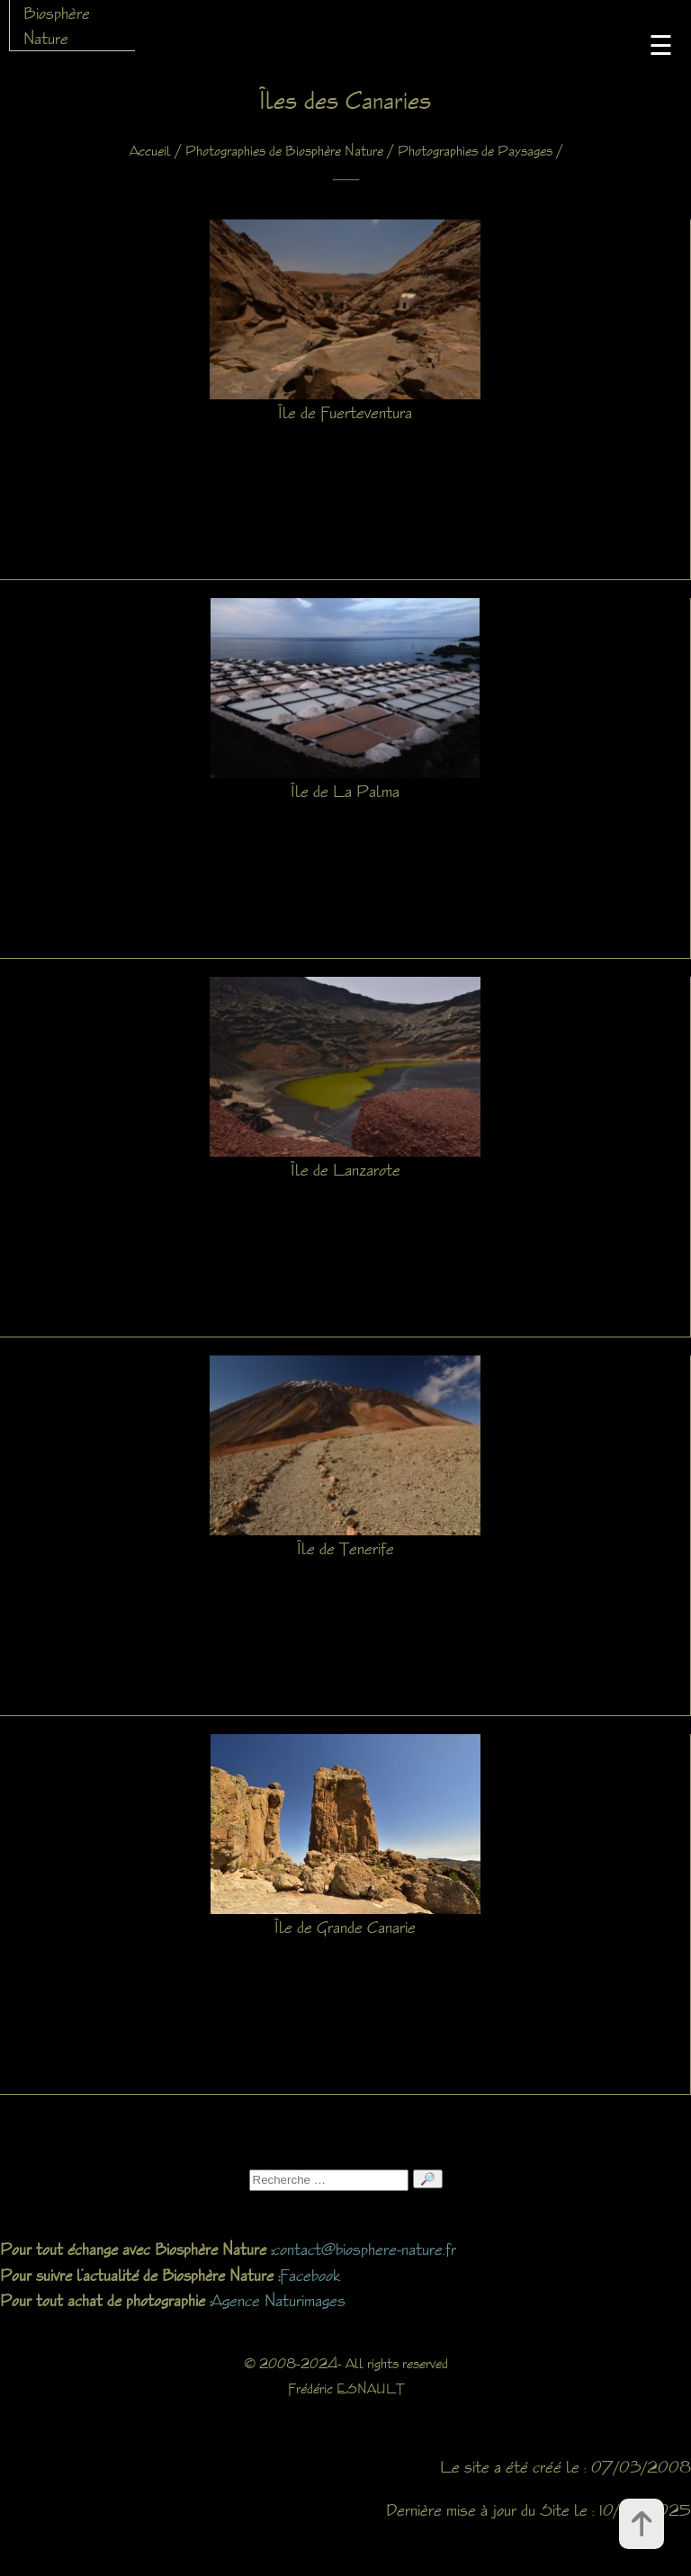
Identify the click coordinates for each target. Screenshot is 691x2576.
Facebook (310, 2274)
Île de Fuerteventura (345, 412)
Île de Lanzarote (345, 1169)
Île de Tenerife (345, 1548)
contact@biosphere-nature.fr (364, 2248)
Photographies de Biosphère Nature (284, 150)
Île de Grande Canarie (345, 1926)
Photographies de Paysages (475, 150)
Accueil (150, 150)
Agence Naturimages (278, 2300)
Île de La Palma (345, 790)
